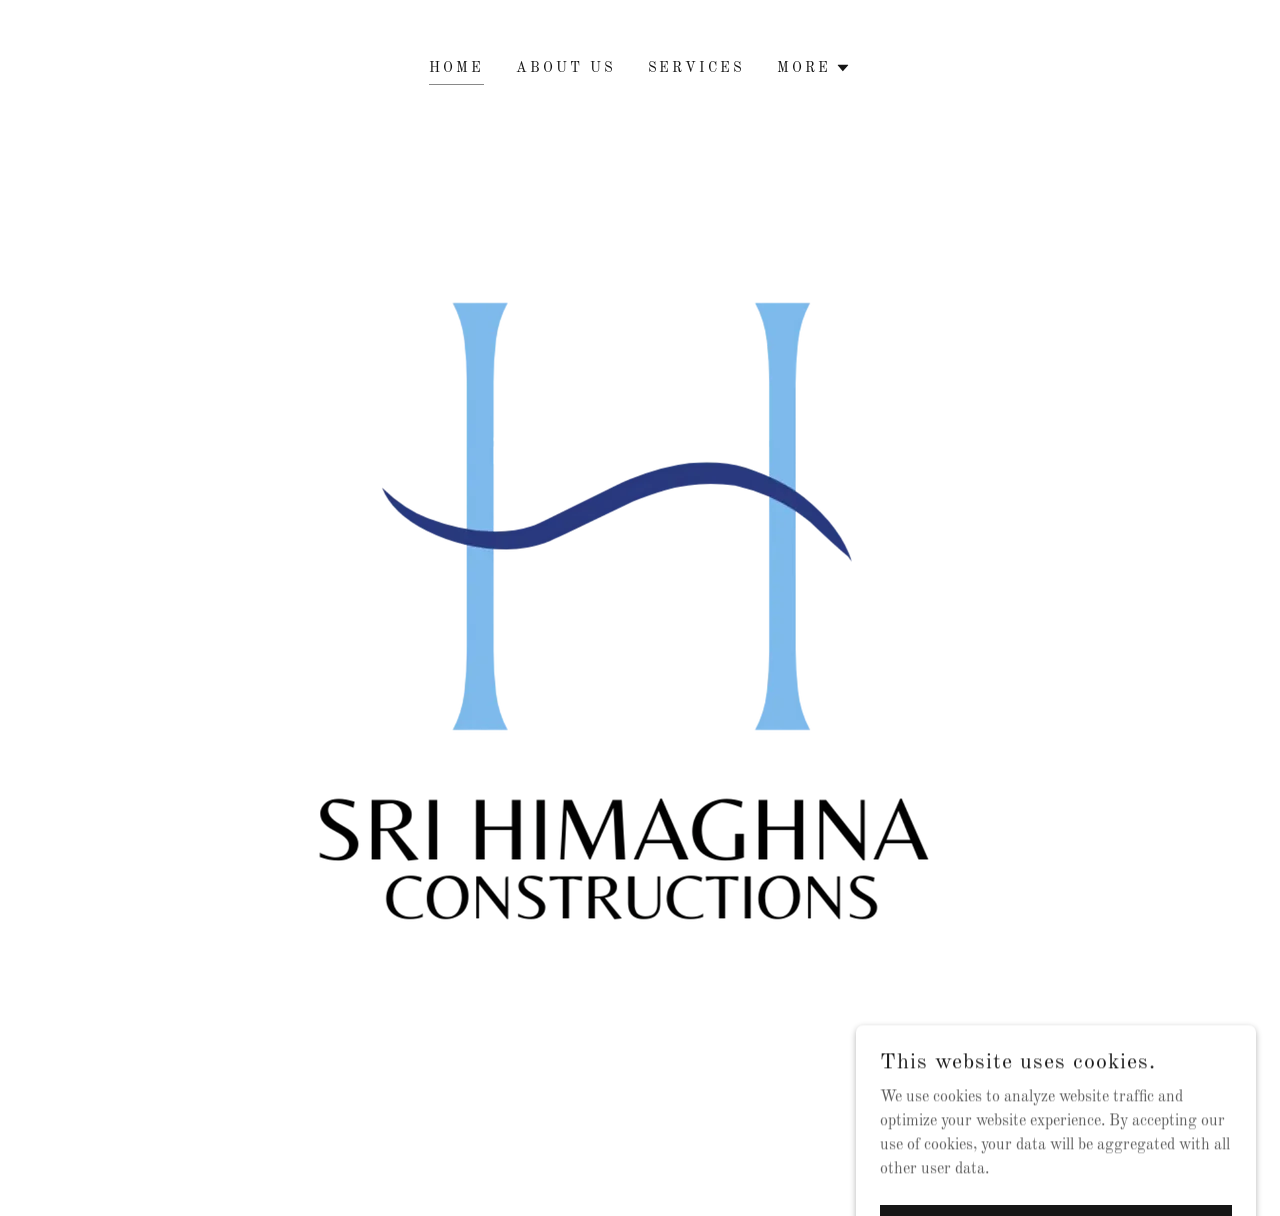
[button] (814, 68)
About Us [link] (566, 68)
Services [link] (697, 68)
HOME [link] (456, 68)
